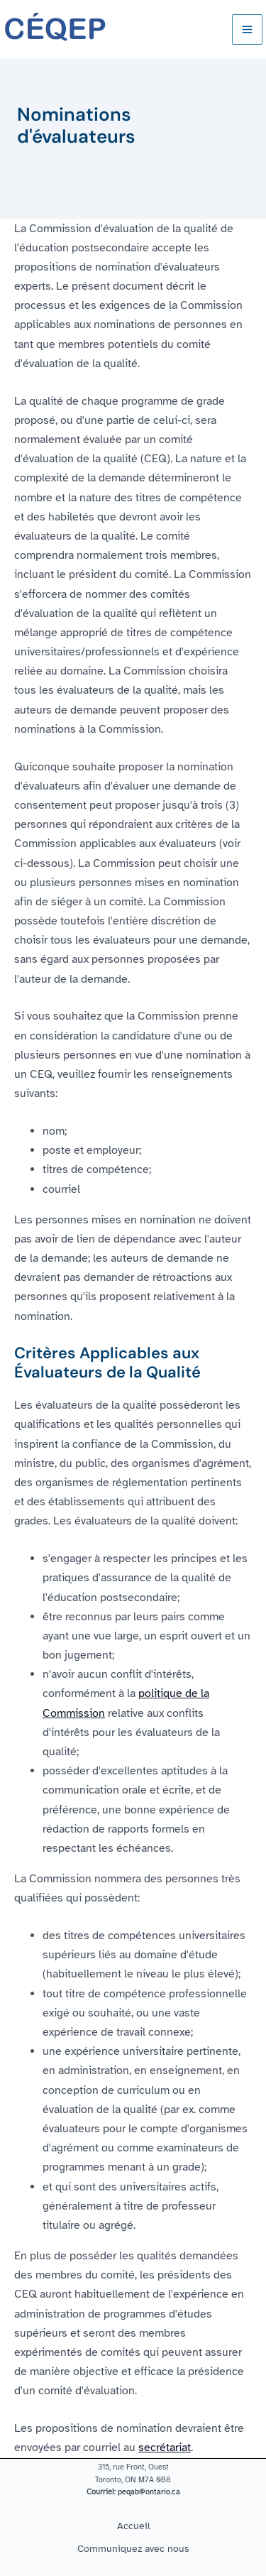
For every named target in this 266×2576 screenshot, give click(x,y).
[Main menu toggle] (247, 29)
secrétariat (164, 2447)
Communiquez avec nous (133, 2548)
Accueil (133, 2525)
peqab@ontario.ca (149, 2491)
